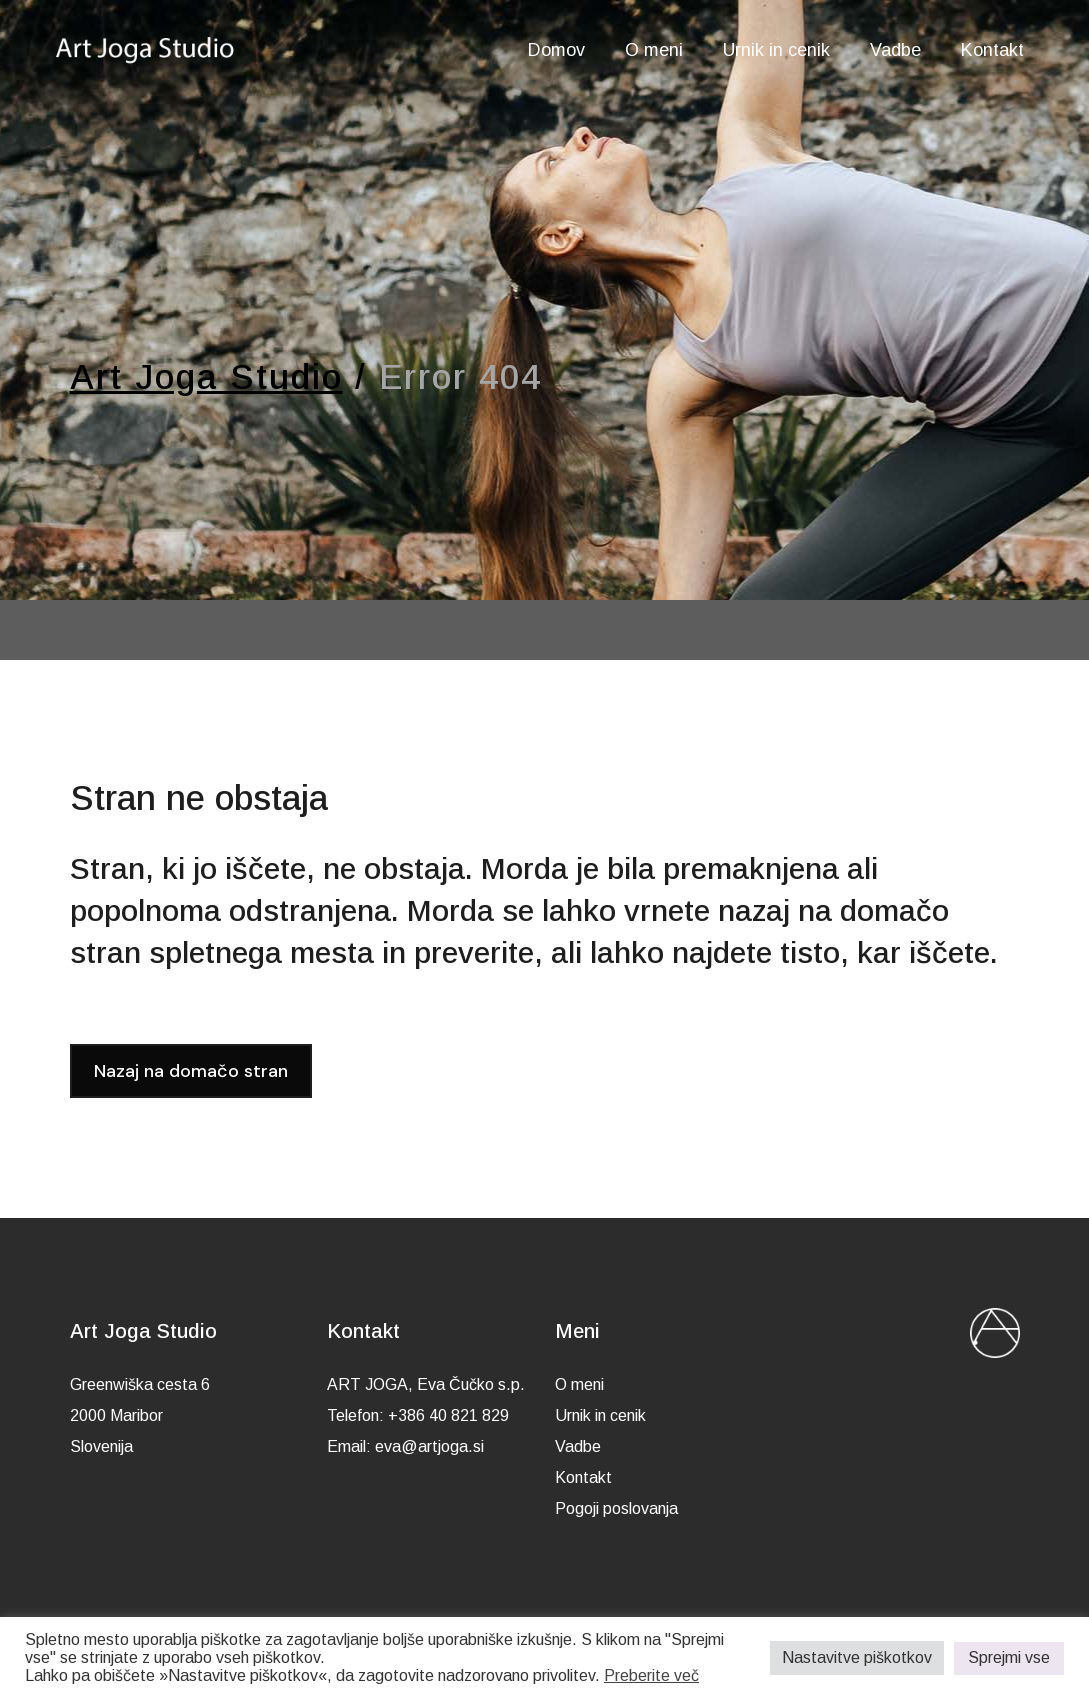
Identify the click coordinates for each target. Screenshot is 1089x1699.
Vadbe (578, 1446)
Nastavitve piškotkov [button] (857, 1657)
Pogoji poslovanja (616, 1508)
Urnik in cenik (600, 1415)
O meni (579, 1384)
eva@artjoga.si (429, 1446)
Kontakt (583, 1477)
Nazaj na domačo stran (191, 1071)
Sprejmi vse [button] (1009, 1657)
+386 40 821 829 (448, 1415)
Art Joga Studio (206, 376)
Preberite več (651, 1675)
